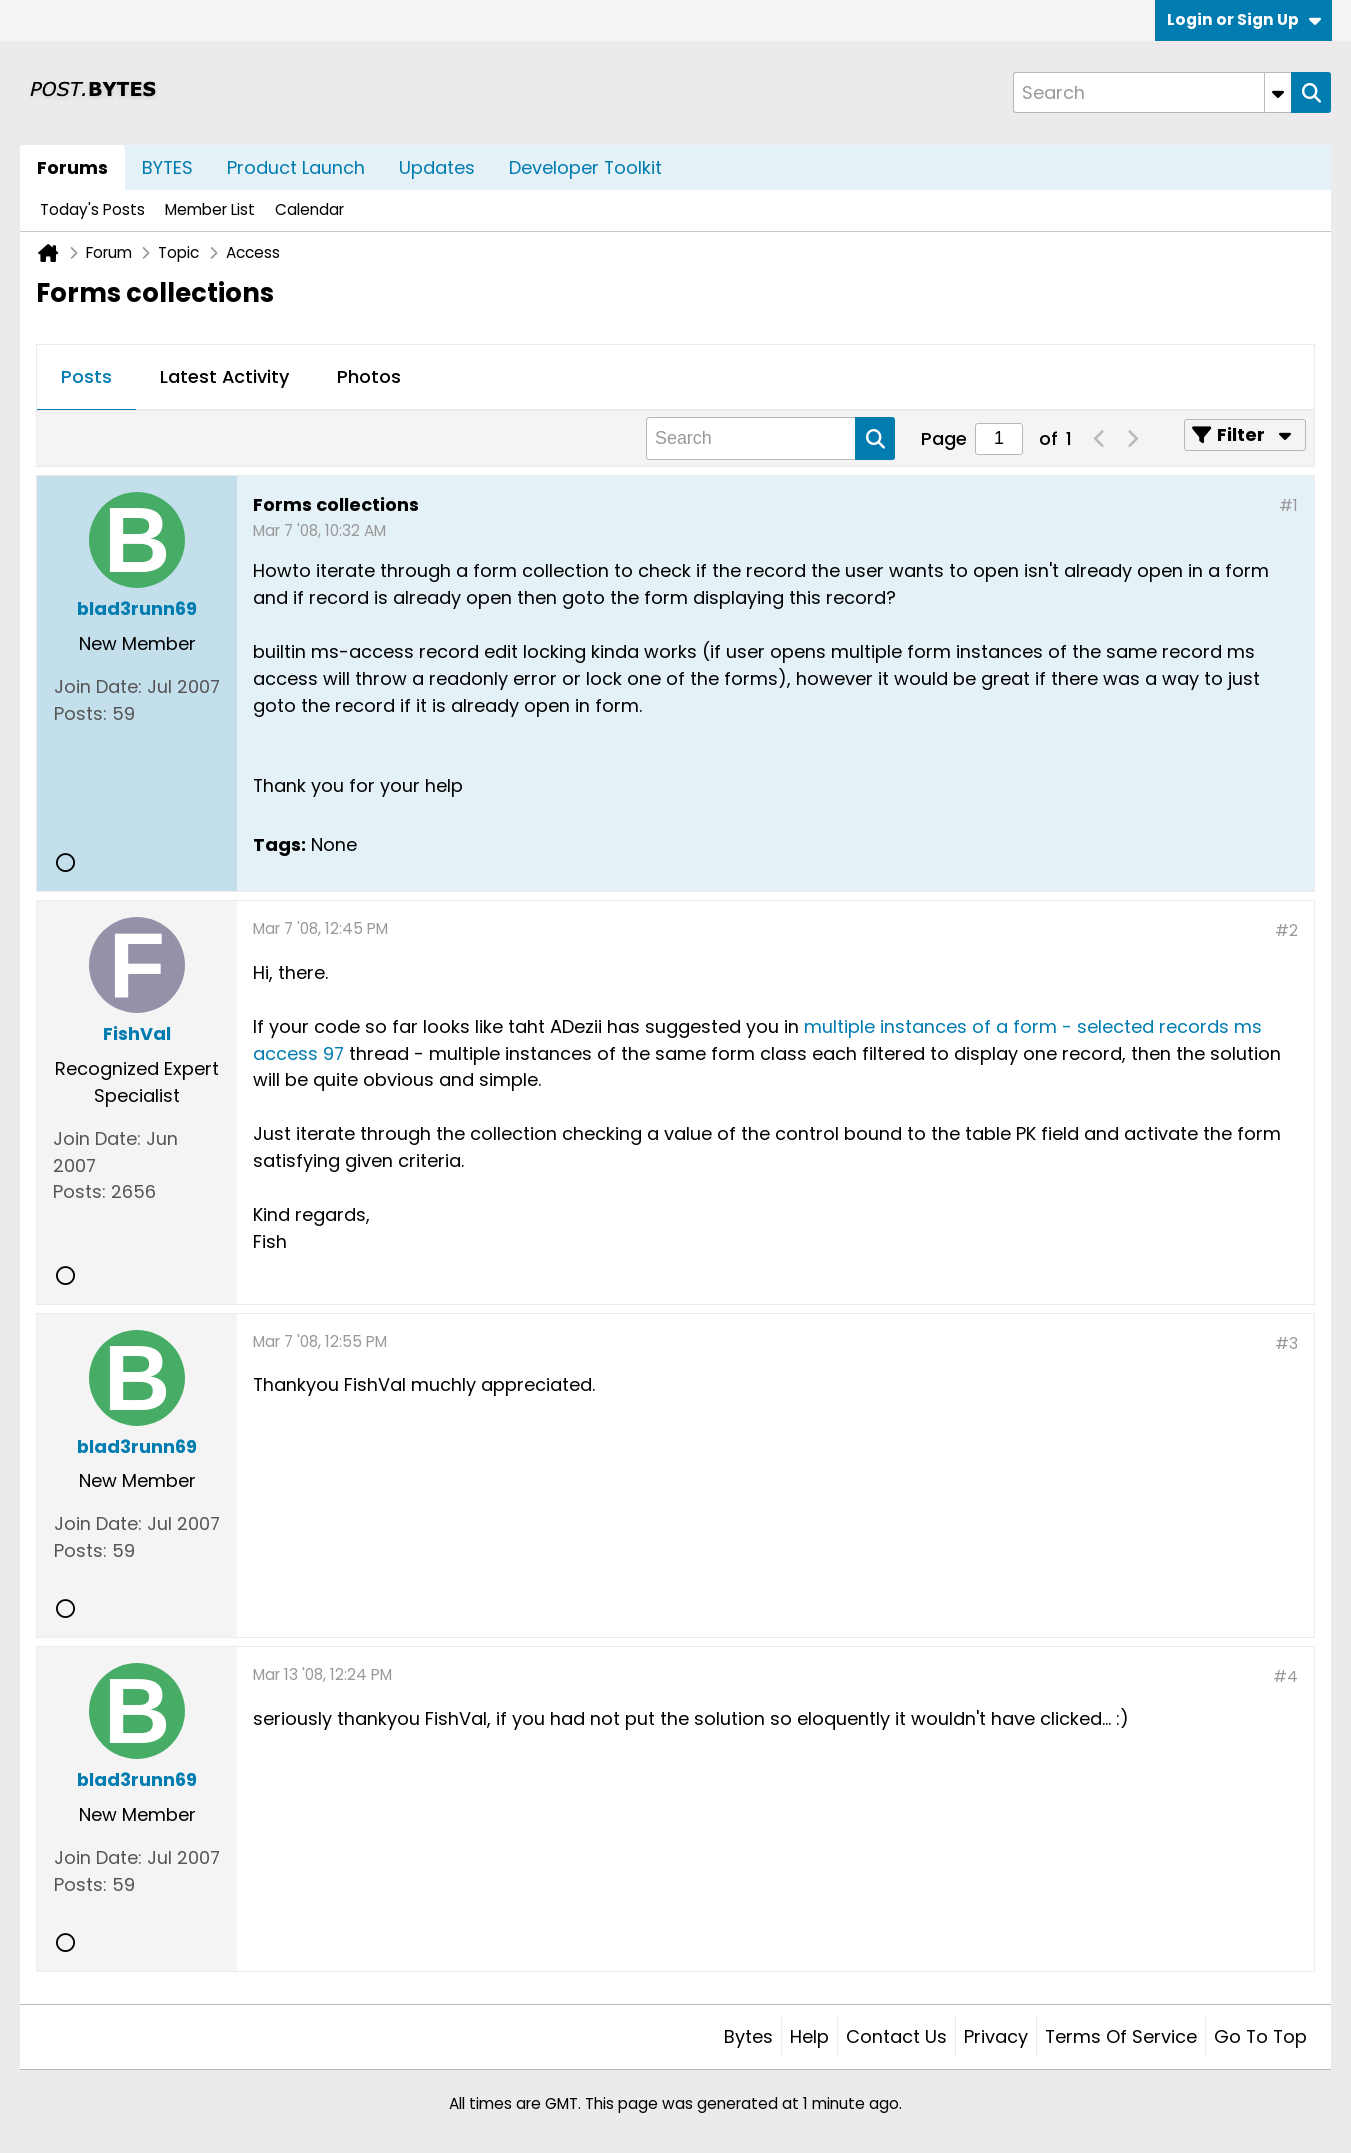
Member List (210, 209)
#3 (1286, 1343)
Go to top (1260, 2036)
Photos (369, 376)
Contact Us (896, 2036)
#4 (1285, 1676)
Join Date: (98, 686)
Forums (72, 167)
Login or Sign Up (1244, 19)
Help (809, 2036)
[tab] (86, 378)
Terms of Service (1121, 2036)
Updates (437, 167)
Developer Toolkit (585, 167)
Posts (86, 376)
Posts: (80, 713)
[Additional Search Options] (1278, 92)
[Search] (1152, 92)
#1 (1288, 505)
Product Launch (296, 167)
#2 (1286, 930)
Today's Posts (92, 209)
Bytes (748, 2036)
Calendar (309, 209)
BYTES (167, 167)
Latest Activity (224, 376)
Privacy (996, 2036)
